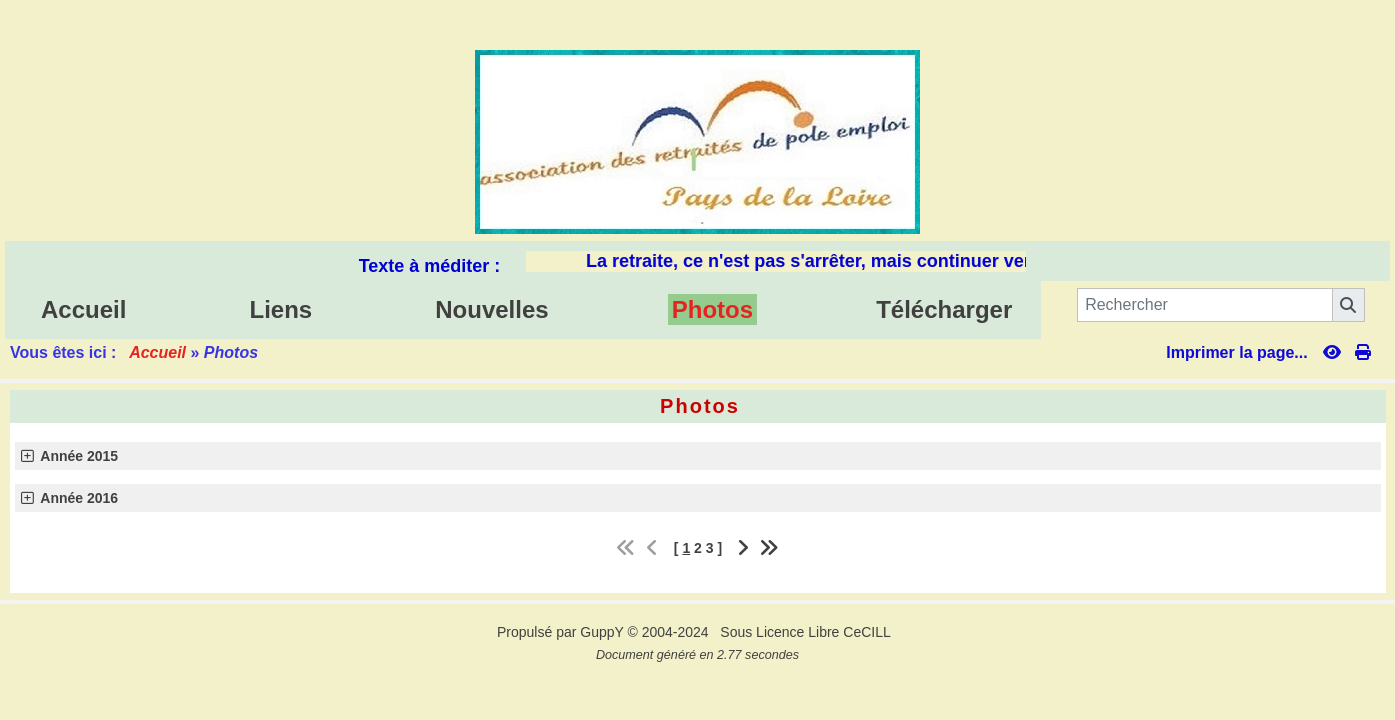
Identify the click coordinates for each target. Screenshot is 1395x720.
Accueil (157, 352)
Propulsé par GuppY (562, 632)
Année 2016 (70, 498)
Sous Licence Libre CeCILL (807, 632)
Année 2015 (70, 456)
